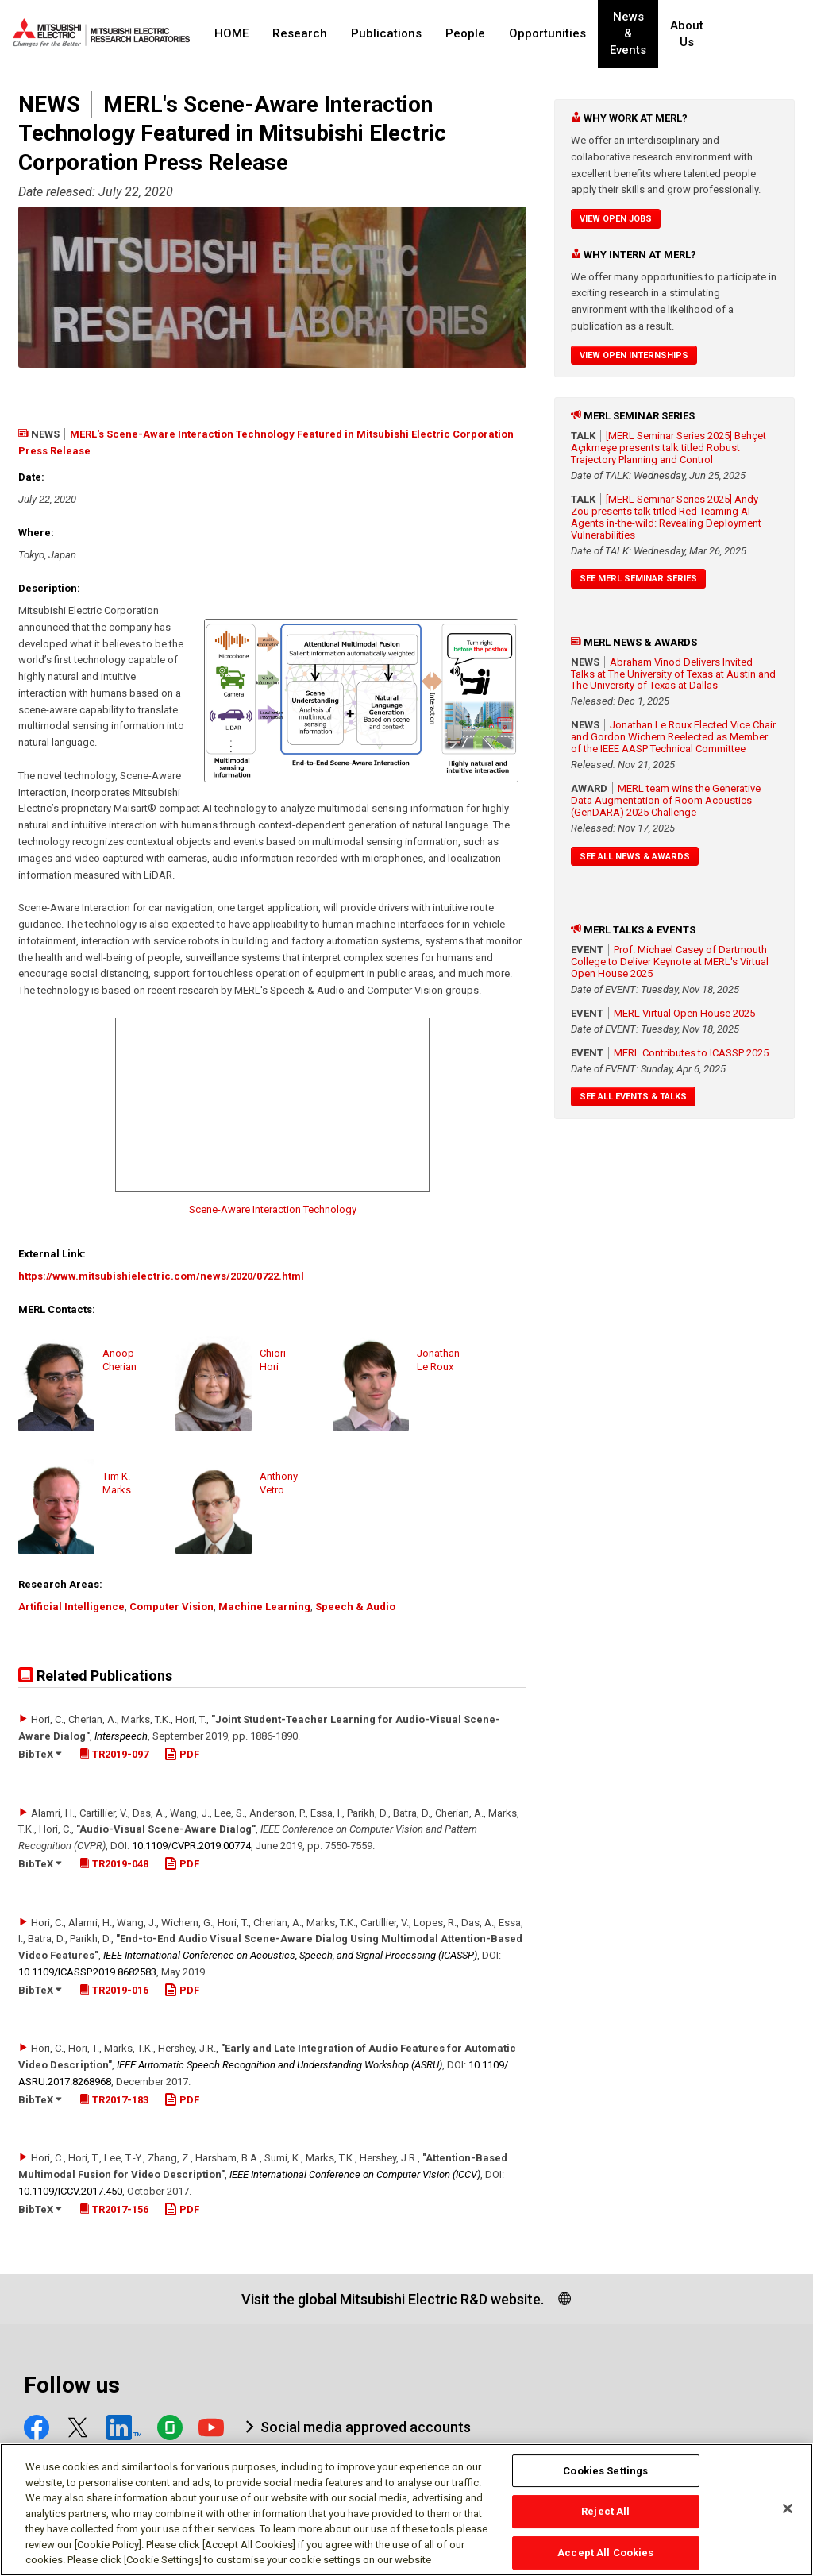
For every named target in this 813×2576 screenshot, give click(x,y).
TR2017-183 (113, 2100)
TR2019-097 (113, 1754)
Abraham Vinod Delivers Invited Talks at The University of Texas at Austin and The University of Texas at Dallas (673, 674)
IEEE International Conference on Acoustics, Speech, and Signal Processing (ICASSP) (290, 1955)
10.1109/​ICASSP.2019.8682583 (87, 1972)
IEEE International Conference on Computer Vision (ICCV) (354, 2174)
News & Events (641, 33)
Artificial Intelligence (71, 1606)
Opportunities (547, 33)
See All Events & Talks (633, 1096)
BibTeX (39, 1754)
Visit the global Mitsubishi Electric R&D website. (392, 2299)
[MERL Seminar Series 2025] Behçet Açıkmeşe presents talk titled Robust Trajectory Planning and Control (668, 447)
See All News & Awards (635, 857)
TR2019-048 (113, 1864)
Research (299, 33)
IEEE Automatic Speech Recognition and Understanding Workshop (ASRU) (279, 2065)
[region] (406, 2509)
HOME (231, 33)
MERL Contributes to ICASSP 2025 (691, 1053)
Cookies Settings (605, 2471)
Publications (386, 33)
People (465, 33)
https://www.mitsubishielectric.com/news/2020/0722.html (161, 1276)
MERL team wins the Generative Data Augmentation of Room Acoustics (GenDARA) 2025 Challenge (666, 800)
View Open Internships (634, 355)
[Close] (787, 2508)
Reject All (605, 2511)
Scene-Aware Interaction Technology (272, 1209)
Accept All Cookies (605, 2553)
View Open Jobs (616, 219)
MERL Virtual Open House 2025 (684, 1013)
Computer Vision (171, 1606)
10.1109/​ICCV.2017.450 (70, 2191)
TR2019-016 (113, 1990)
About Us (715, 33)
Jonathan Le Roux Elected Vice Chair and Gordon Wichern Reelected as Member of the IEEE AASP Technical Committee (673, 737)
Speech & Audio (355, 1606)
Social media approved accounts (365, 2427)
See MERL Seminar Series (638, 579)
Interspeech (121, 1736)
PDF (181, 1754)
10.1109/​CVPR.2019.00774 (191, 1846)
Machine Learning (264, 1606)
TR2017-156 (113, 2209)
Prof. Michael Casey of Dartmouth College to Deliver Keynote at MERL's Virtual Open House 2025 (670, 961)
